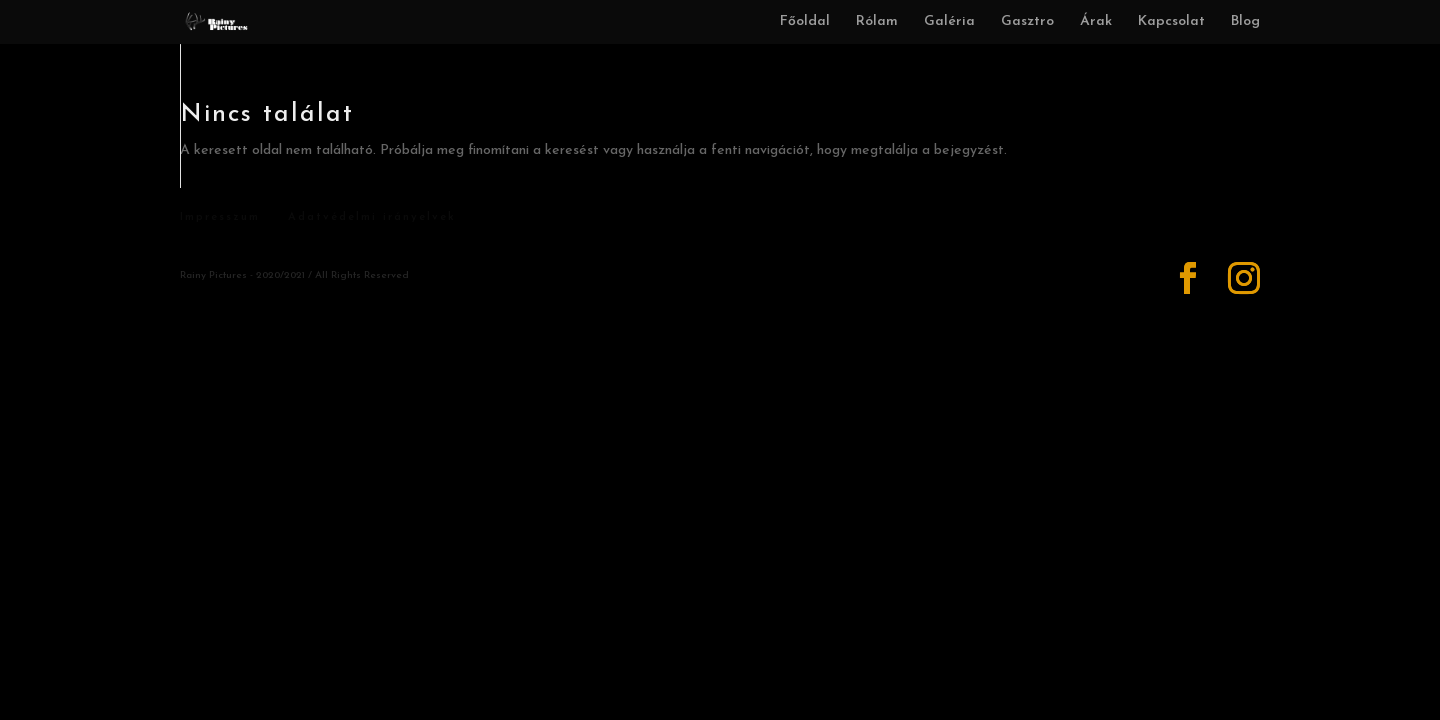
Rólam (877, 22)
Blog (1245, 22)
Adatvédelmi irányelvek (372, 217)
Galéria (949, 22)
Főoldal (805, 22)
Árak (1096, 22)
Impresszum (220, 217)
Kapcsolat (1171, 22)
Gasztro (1027, 22)
